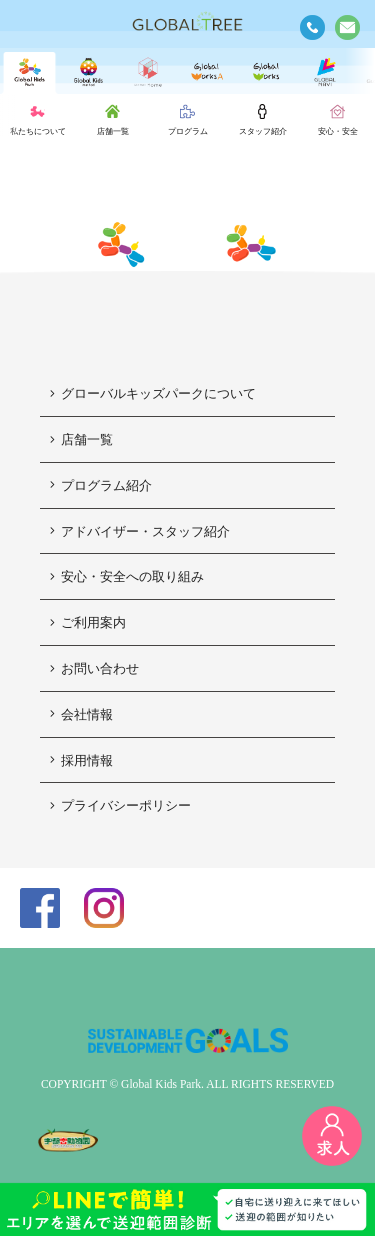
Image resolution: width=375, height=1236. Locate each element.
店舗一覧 (81, 439)
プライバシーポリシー (120, 805)
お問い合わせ (94, 668)
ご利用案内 (88, 622)
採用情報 (81, 760)
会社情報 (81, 714)
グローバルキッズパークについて (153, 393)
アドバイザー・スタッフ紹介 (140, 531)
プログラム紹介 (101, 485)
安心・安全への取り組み (127, 576)
